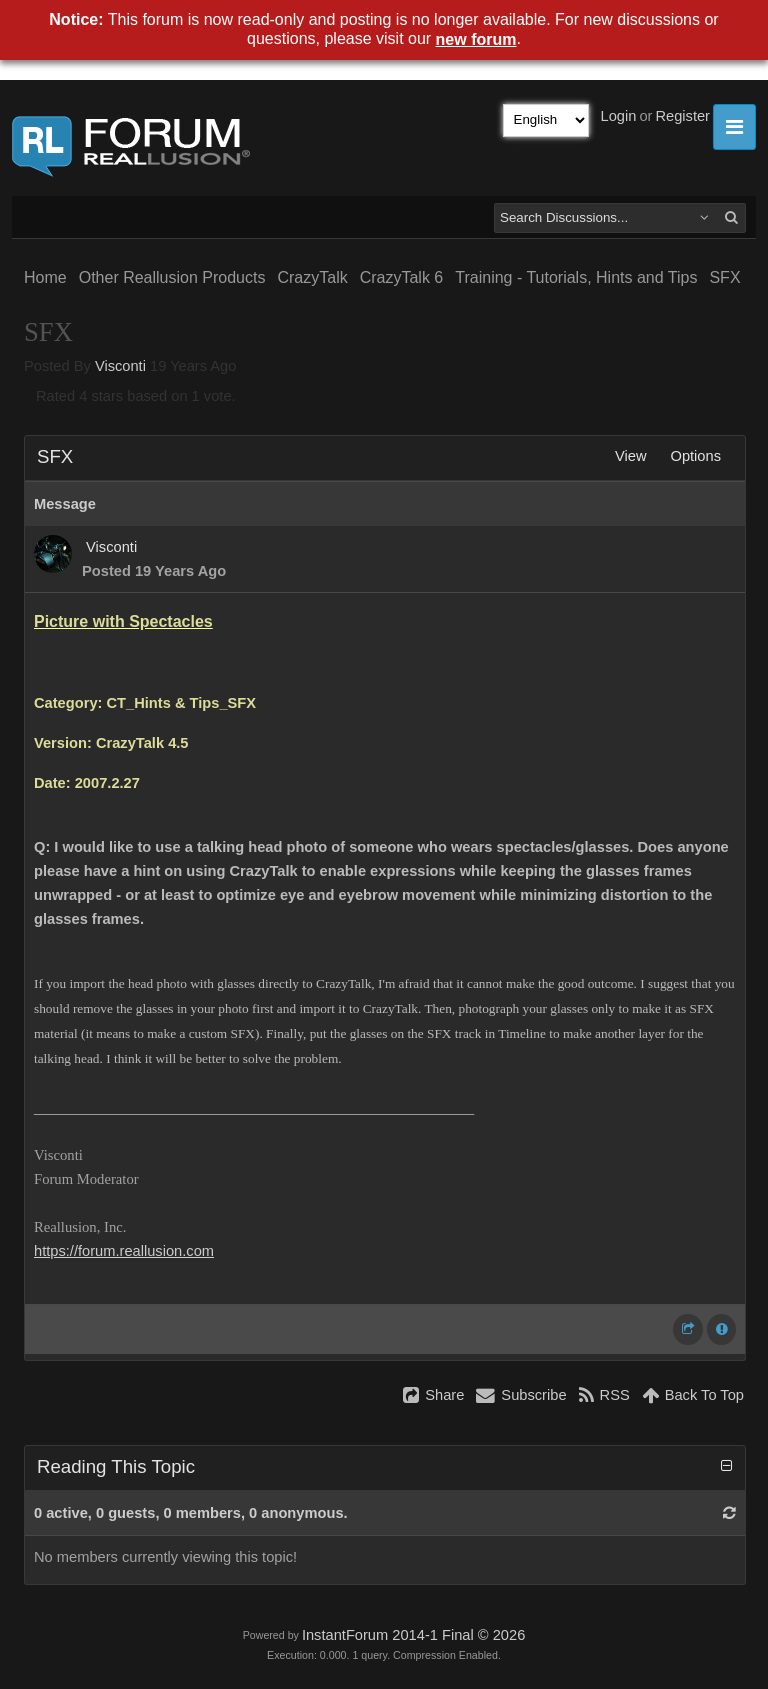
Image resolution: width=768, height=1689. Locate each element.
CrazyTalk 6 (402, 277)
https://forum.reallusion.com (124, 1251)
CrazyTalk (312, 277)
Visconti (120, 366)
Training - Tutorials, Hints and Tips (576, 277)
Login (619, 116)
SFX (724, 277)
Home (45, 277)
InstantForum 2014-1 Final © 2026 (413, 1635)
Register (682, 116)
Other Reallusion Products (172, 277)
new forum (476, 39)
